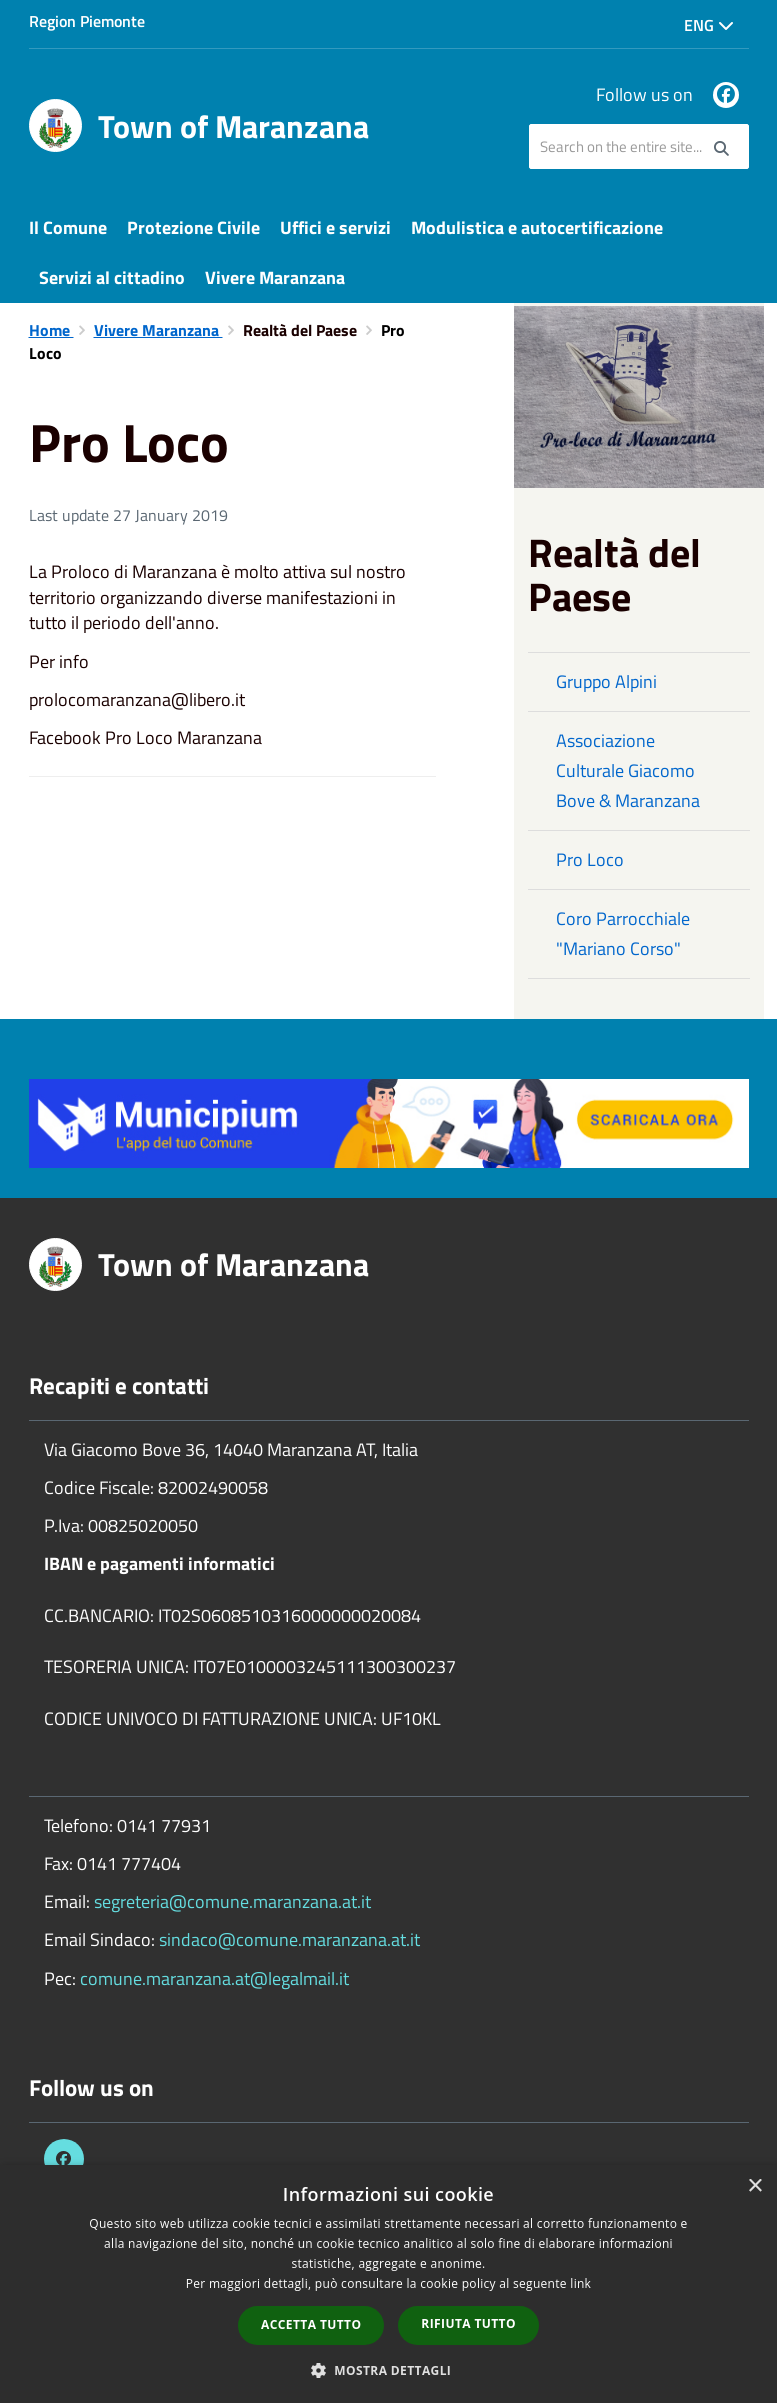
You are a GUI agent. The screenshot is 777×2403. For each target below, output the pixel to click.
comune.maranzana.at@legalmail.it (214, 1978)
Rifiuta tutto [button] (468, 2323)
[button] (389, 2369)
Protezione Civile (193, 227)
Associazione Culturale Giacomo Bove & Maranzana (628, 770)
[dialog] (388, 2284)
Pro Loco (590, 859)
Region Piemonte (87, 21)
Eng (709, 25)
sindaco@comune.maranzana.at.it (289, 1939)
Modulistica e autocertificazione (537, 227)
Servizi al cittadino (112, 277)
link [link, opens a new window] (580, 2283)
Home (51, 330)
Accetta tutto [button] (311, 2324)
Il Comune (68, 227)
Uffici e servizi (335, 227)
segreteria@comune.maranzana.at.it (232, 1901)
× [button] (754, 2186)
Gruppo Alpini (606, 681)
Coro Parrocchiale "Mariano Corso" (623, 933)
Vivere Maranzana (275, 277)
